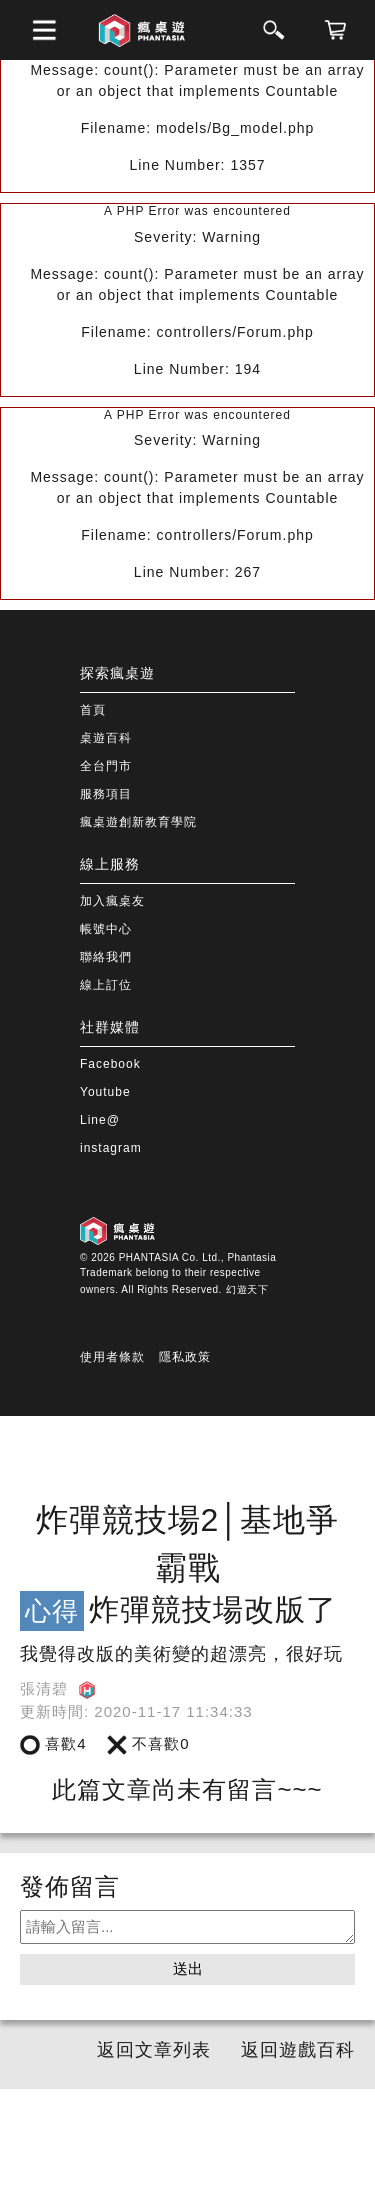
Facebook (110, 1064)
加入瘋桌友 (112, 901)
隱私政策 (185, 1357)
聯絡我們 (106, 957)
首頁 (93, 710)
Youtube (105, 1092)
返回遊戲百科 (298, 2050)
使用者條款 (112, 1357)
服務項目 (106, 794)
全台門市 (106, 766)
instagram (111, 1148)
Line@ (100, 1120)
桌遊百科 (106, 738)
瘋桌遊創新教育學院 (138, 822)
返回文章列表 (154, 2050)
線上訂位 (106, 985)
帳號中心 (106, 929)
